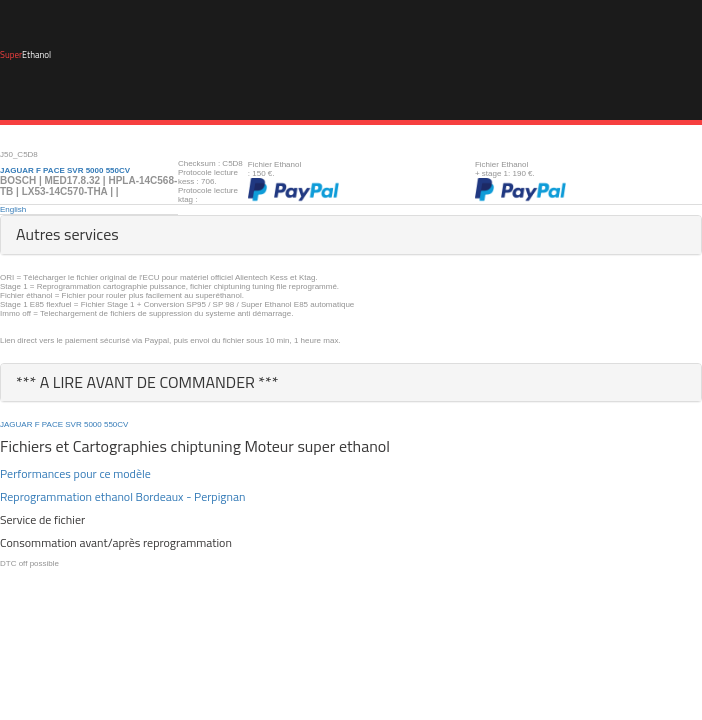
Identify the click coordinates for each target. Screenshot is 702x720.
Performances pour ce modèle (75, 473)
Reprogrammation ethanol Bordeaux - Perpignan (122, 496)
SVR (73, 424)
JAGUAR (16, 424)
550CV (116, 424)
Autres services (67, 234)
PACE (52, 424)
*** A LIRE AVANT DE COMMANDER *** (147, 382)
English (13, 209)
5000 (93, 424)
